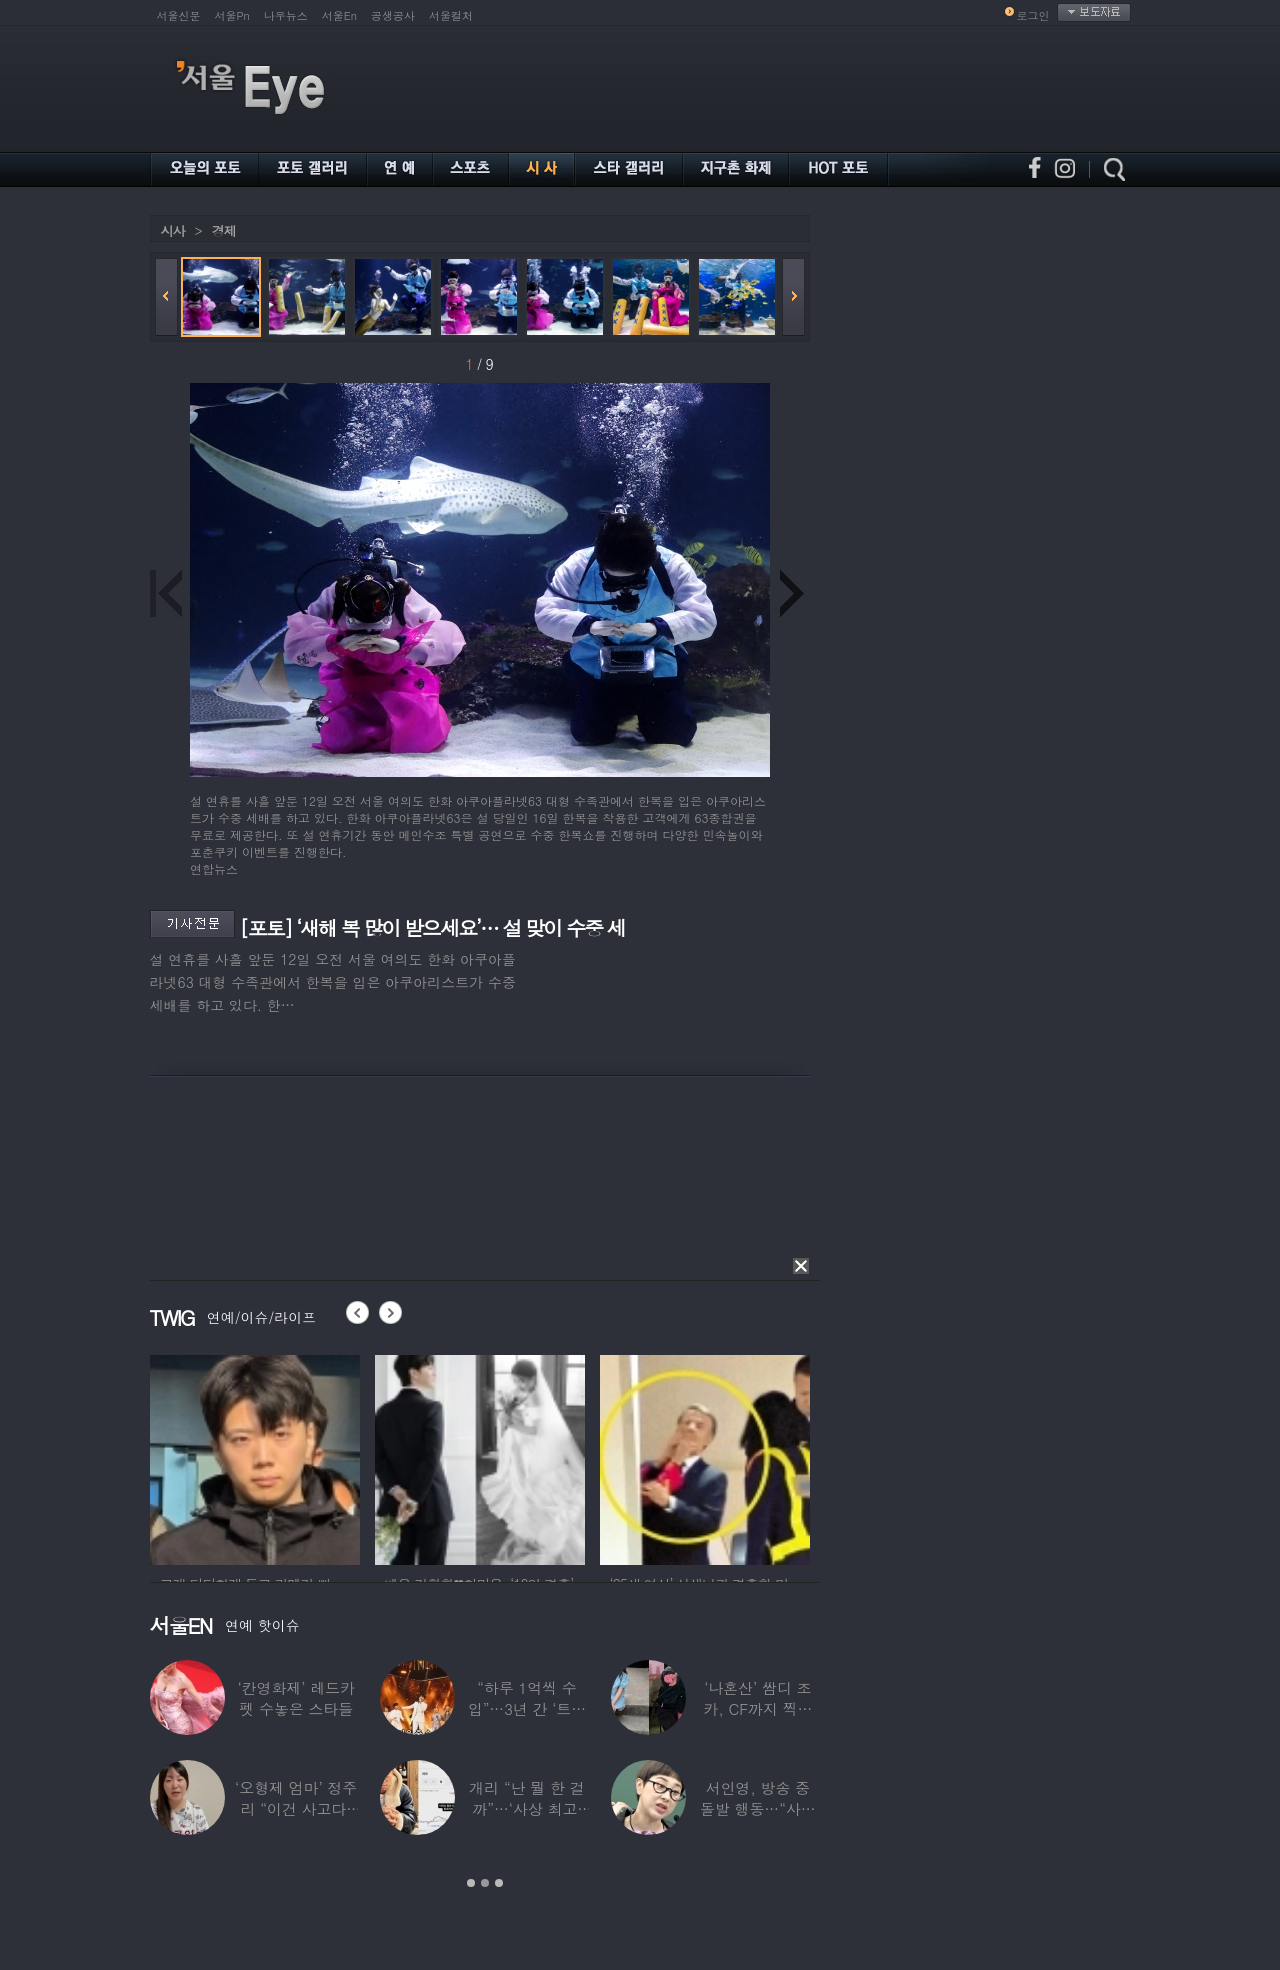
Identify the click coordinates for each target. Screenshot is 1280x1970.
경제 (224, 230)
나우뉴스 (286, 15)
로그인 (1033, 15)
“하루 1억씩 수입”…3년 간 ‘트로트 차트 (527, 1708)
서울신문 (179, 15)
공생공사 (393, 15)
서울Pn (232, 15)
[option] (255, 1457)
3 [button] (499, 1883)
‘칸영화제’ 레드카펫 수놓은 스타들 (296, 1698)
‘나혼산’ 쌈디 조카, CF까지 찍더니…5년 (757, 1708)
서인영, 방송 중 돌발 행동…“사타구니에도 (758, 1808)
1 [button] (471, 1883)
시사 (173, 230)
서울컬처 (451, 15)
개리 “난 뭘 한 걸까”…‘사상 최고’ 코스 (526, 1808)
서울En (339, 15)
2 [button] (485, 1883)
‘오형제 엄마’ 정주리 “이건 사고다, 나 (296, 1808)
